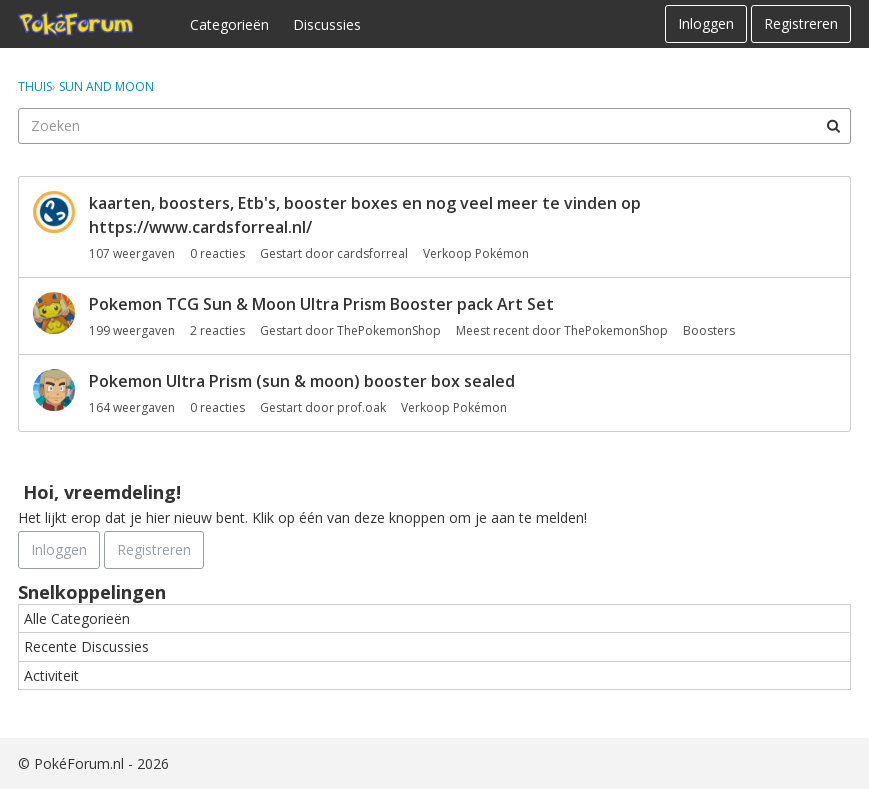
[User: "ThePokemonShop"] (54, 313)
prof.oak (361, 407)
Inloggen (706, 23)
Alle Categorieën (77, 618)
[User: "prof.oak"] (54, 390)
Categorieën (229, 24)
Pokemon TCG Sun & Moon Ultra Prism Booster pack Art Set (321, 304)
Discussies (327, 24)
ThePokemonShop (389, 330)
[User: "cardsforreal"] (54, 212)
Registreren (801, 23)
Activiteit (51, 675)
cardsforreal (372, 253)
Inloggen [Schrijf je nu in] (59, 549)
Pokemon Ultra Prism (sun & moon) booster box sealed (302, 381)
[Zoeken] (833, 126)
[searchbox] (434, 126)
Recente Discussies (86, 646)
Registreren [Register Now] (154, 549)
